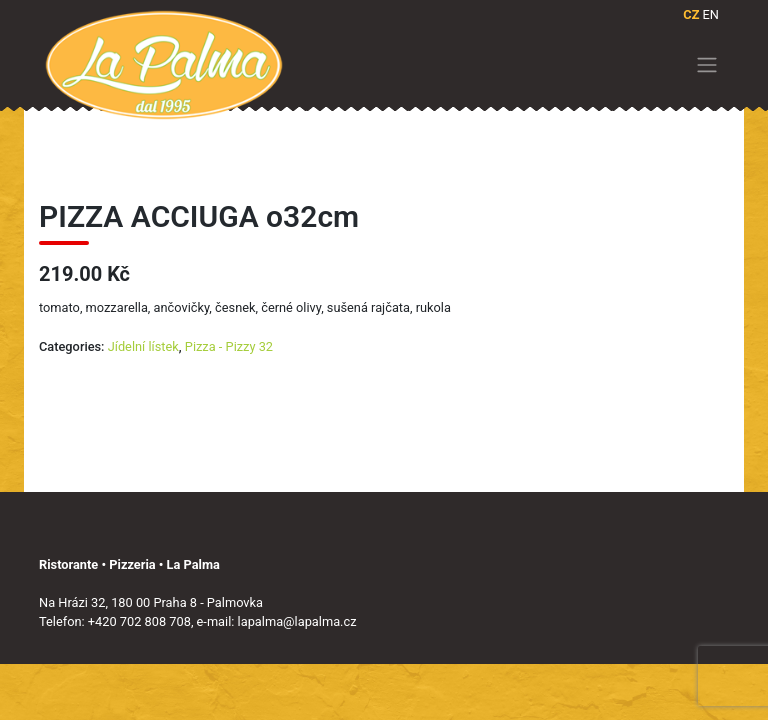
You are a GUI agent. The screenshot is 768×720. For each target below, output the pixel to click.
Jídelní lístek (143, 346)
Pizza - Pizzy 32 (229, 346)
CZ (691, 14)
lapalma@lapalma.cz (297, 621)
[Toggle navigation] (707, 65)
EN (711, 14)
